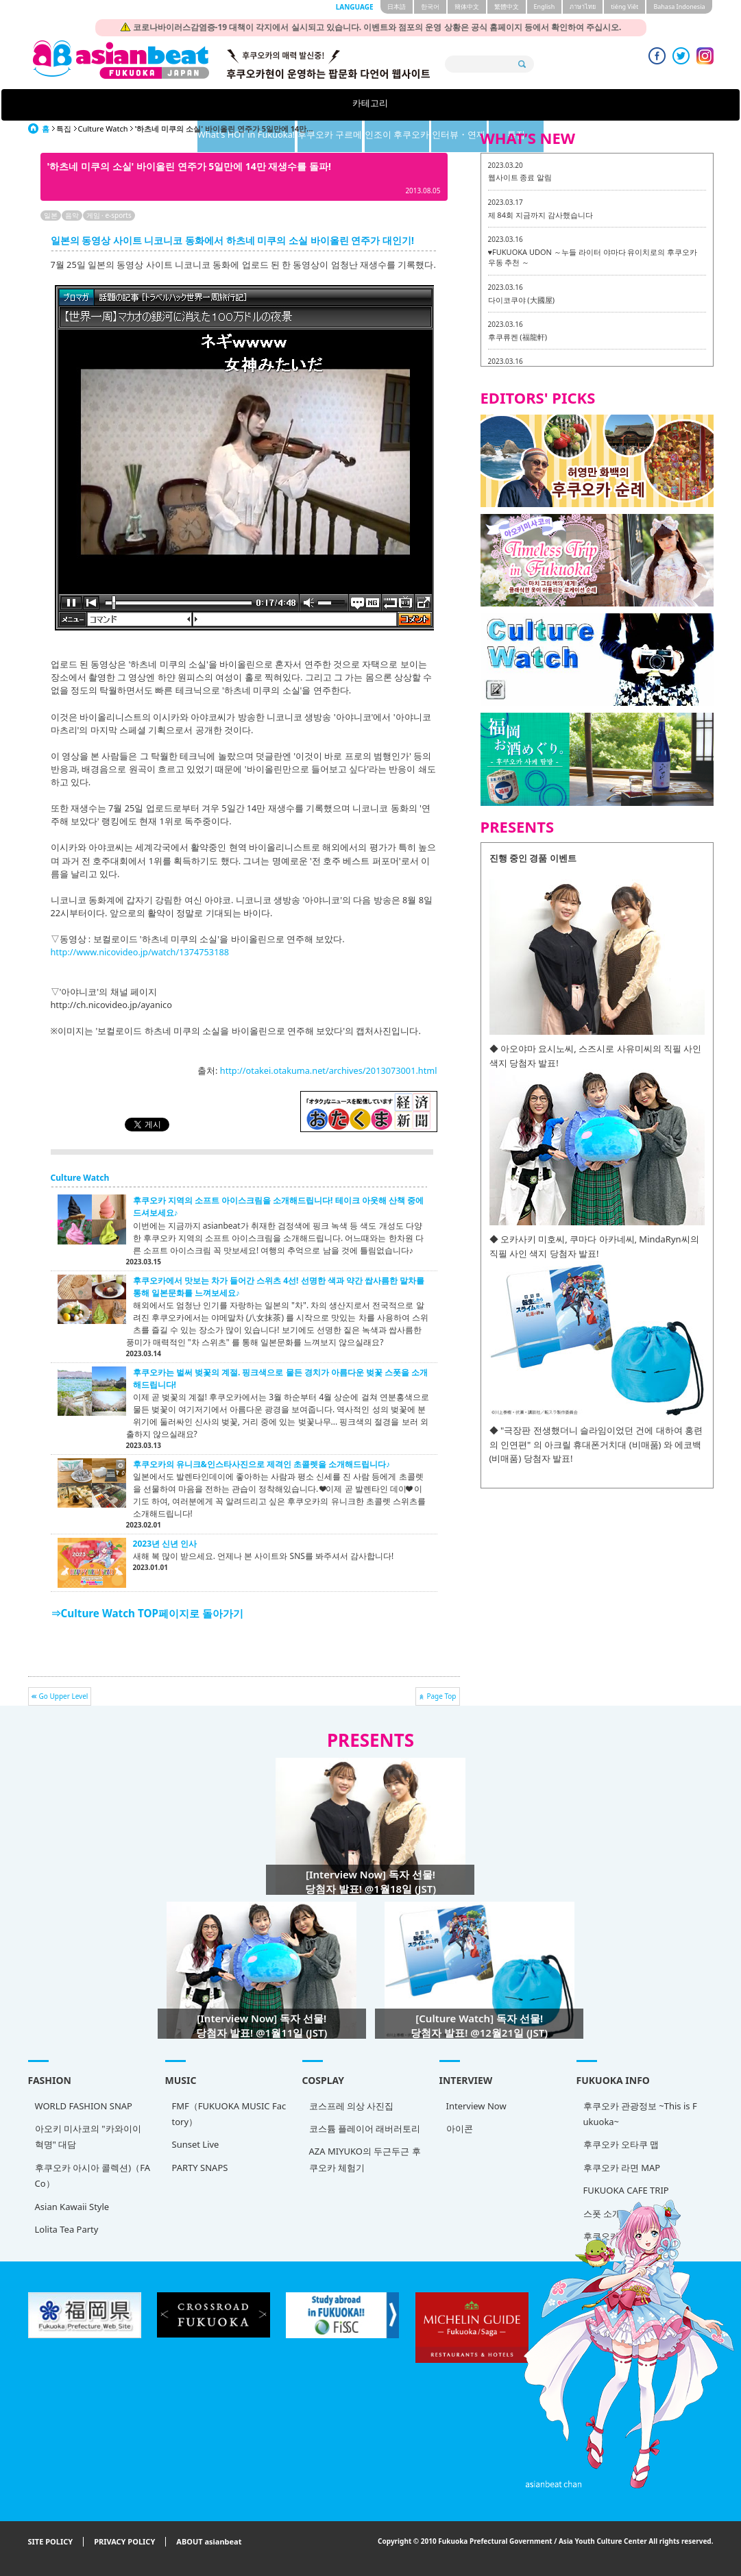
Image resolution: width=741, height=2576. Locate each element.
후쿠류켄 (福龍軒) (517, 337)
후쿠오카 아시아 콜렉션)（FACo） (92, 2175)
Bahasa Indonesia (679, 6)
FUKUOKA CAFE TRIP (626, 2190)
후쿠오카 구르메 (354, 104)
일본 (51, 215)
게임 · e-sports (109, 215)
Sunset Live (195, 2144)
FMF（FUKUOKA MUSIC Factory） (229, 2114)
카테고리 (129, 104)
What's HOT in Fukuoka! (243, 104)
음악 (72, 215)
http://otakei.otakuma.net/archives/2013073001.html (328, 1070)
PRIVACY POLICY (124, 2542)
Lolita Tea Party (67, 2229)
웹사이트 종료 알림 (520, 177)
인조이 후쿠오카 (441, 104)
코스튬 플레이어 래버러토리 (365, 2128)
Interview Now (476, 2106)
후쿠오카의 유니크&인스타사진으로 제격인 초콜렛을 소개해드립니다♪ (262, 1464)
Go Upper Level (63, 1696)
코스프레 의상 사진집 (351, 2106)
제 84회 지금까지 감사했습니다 (540, 215)
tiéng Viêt (624, 6)
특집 (612, 104)
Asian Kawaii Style (72, 2206)
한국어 (430, 6)
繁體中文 (506, 6)
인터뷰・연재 (527, 104)
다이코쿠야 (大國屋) (521, 300)
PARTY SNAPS (200, 2167)
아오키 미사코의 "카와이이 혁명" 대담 (88, 2136)
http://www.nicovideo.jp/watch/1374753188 (140, 952)
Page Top (441, 1696)
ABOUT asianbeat (208, 2542)
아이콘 (459, 2128)
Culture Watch (103, 128)
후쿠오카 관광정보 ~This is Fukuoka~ (640, 2114)
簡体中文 (466, 6)
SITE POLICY (50, 2542)
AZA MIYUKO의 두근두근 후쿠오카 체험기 (365, 2159)
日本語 (396, 6)
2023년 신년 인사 (165, 1543)
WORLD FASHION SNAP (83, 2106)
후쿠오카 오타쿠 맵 (621, 2144)
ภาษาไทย (583, 6)
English (544, 6)
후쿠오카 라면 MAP (622, 2167)
